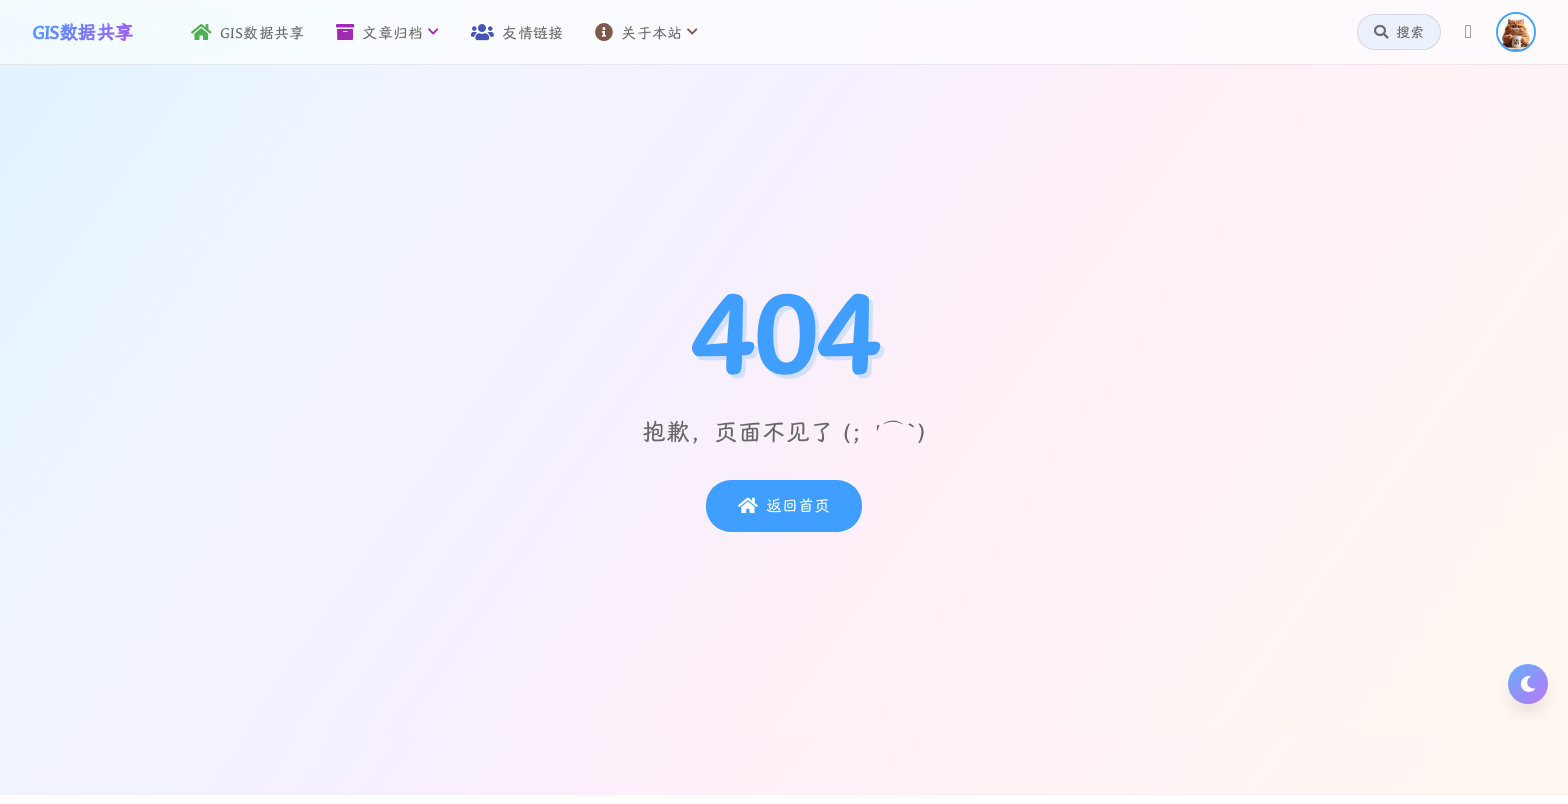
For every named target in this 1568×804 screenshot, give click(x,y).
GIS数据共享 (248, 32)
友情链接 (517, 32)
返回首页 (784, 506)
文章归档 (387, 32)
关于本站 (646, 32)
